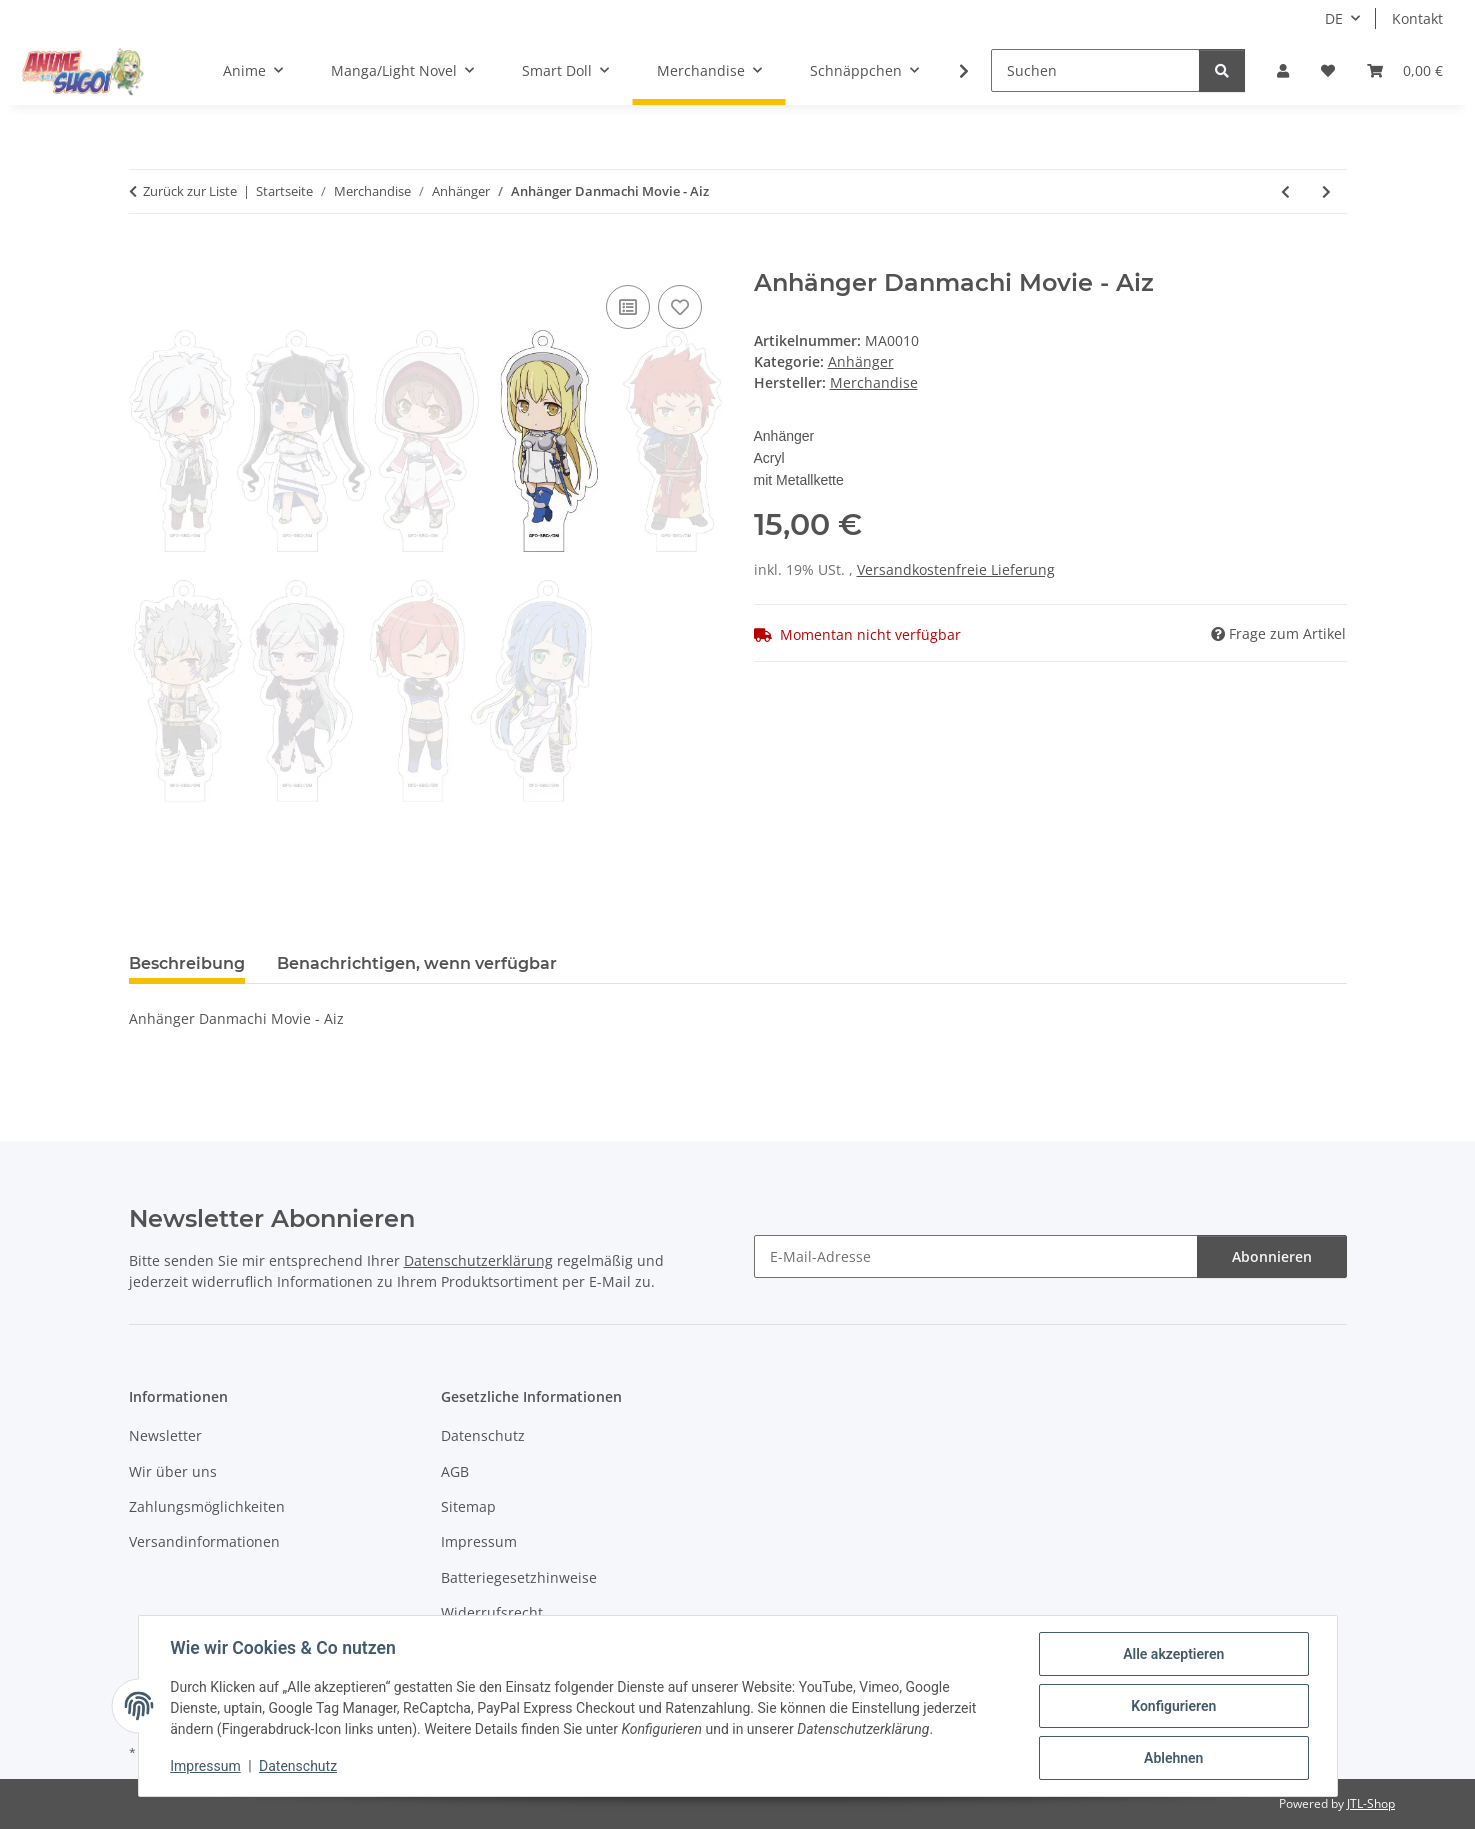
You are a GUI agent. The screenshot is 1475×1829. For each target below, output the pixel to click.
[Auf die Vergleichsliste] (628, 307)
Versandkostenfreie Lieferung (956, 569)
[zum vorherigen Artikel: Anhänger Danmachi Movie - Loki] (1285, 191)
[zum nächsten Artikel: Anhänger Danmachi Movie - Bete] (1326, 191)
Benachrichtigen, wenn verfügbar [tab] (417, 963)
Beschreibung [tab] (187, 963)
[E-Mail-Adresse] (976, 1256)
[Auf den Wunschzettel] (680, 307)
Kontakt (1417, 18)
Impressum (206, 1767)
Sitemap (468, 1506)
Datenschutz (298, 1767)
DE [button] (1334, 18)
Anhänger (861, 361)
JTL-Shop (1371, 1803)
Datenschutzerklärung (478, 1260)
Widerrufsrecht (492, 1612)
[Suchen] (1095, 70)
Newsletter (165, 1435)
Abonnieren (1272, 1256)
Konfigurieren (1173, 1706)
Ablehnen (1173, 1758)
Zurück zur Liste (190, 191)
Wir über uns (173, 1471)
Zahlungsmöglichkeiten (207, 1506)
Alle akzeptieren (1173, 1654)
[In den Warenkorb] (145, 258)
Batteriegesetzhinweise (519, 1577)
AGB (455, 1471)
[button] (1283, 70)
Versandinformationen (204, 1541)
